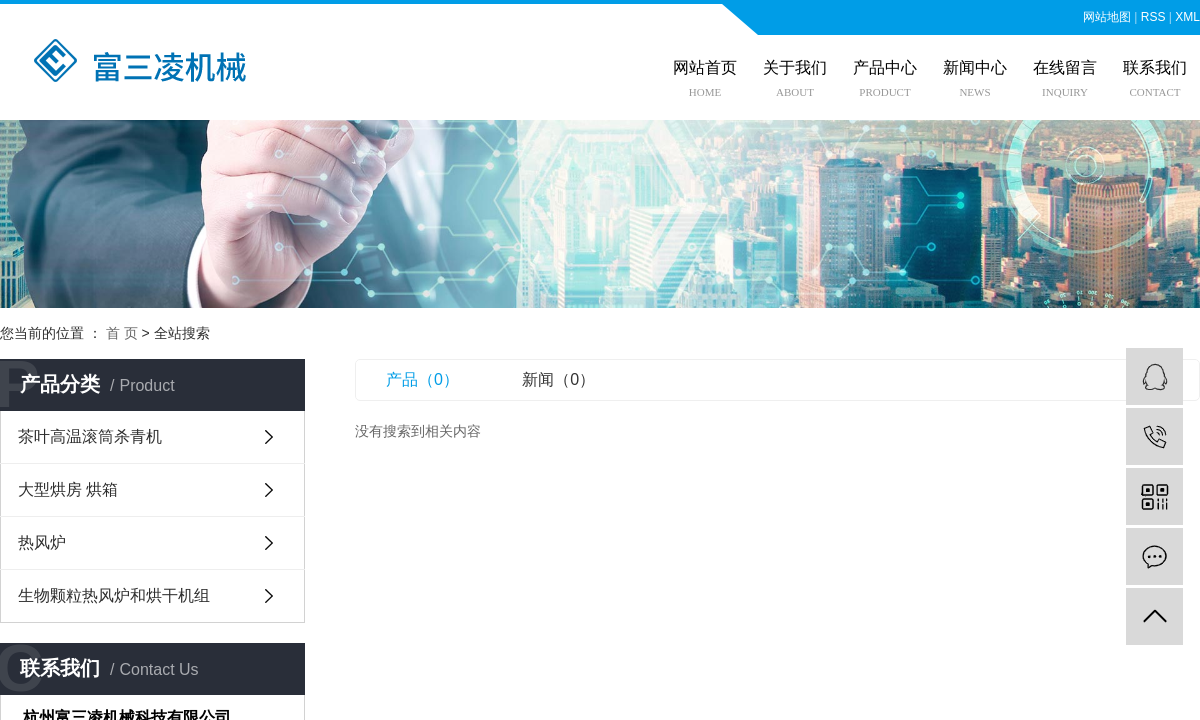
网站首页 (705, 67)
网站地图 (1107, 17)
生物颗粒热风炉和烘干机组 (114, 595)
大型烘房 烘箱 (68, 489)
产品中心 (885, 67)
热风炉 (42, 542)
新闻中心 (975, 67)
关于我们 (795, 67)
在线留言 (1065, 67)
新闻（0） (558, 379)
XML (1187, 17)
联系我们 (1155, 67)
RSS (1153, 17)
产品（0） (422, 379)
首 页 (122, 333)
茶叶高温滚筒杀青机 (90, 436)
